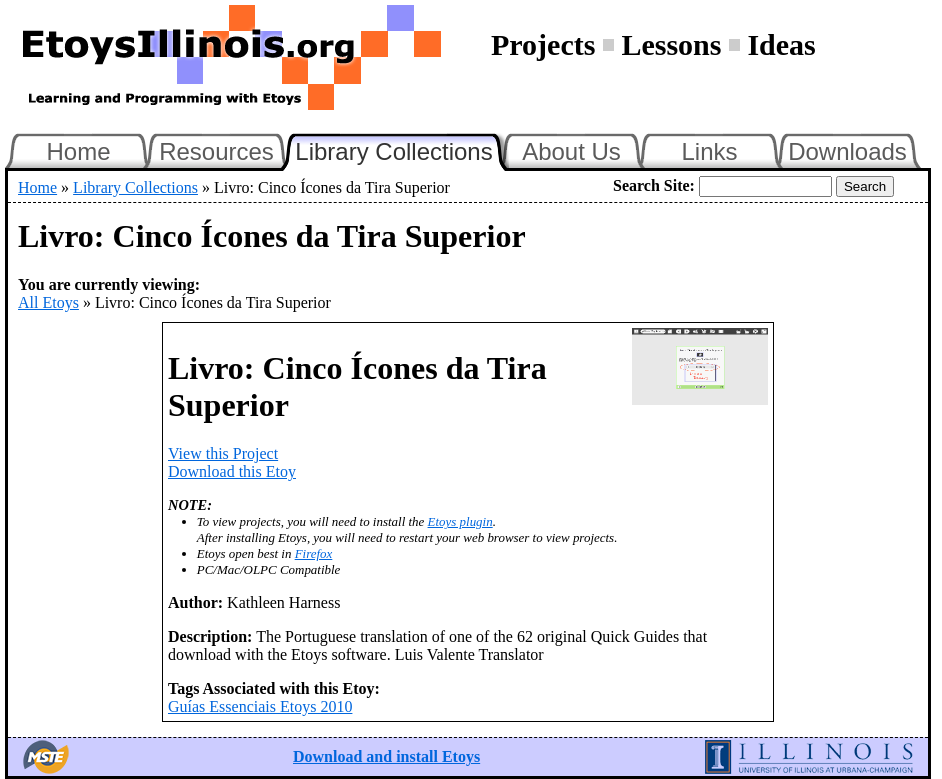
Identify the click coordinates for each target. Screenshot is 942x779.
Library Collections (402, 149)
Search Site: (654, 185)
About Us (571, 151)
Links (709, 151)
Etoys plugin (460, 521)
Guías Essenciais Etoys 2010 (260, 706)
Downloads (847, 151)
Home (78, 151)
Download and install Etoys (386, 756)
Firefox (314, 553)
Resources (216, 151)
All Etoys (48, 302)
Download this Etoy (232, 471)
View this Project (223, 453)
